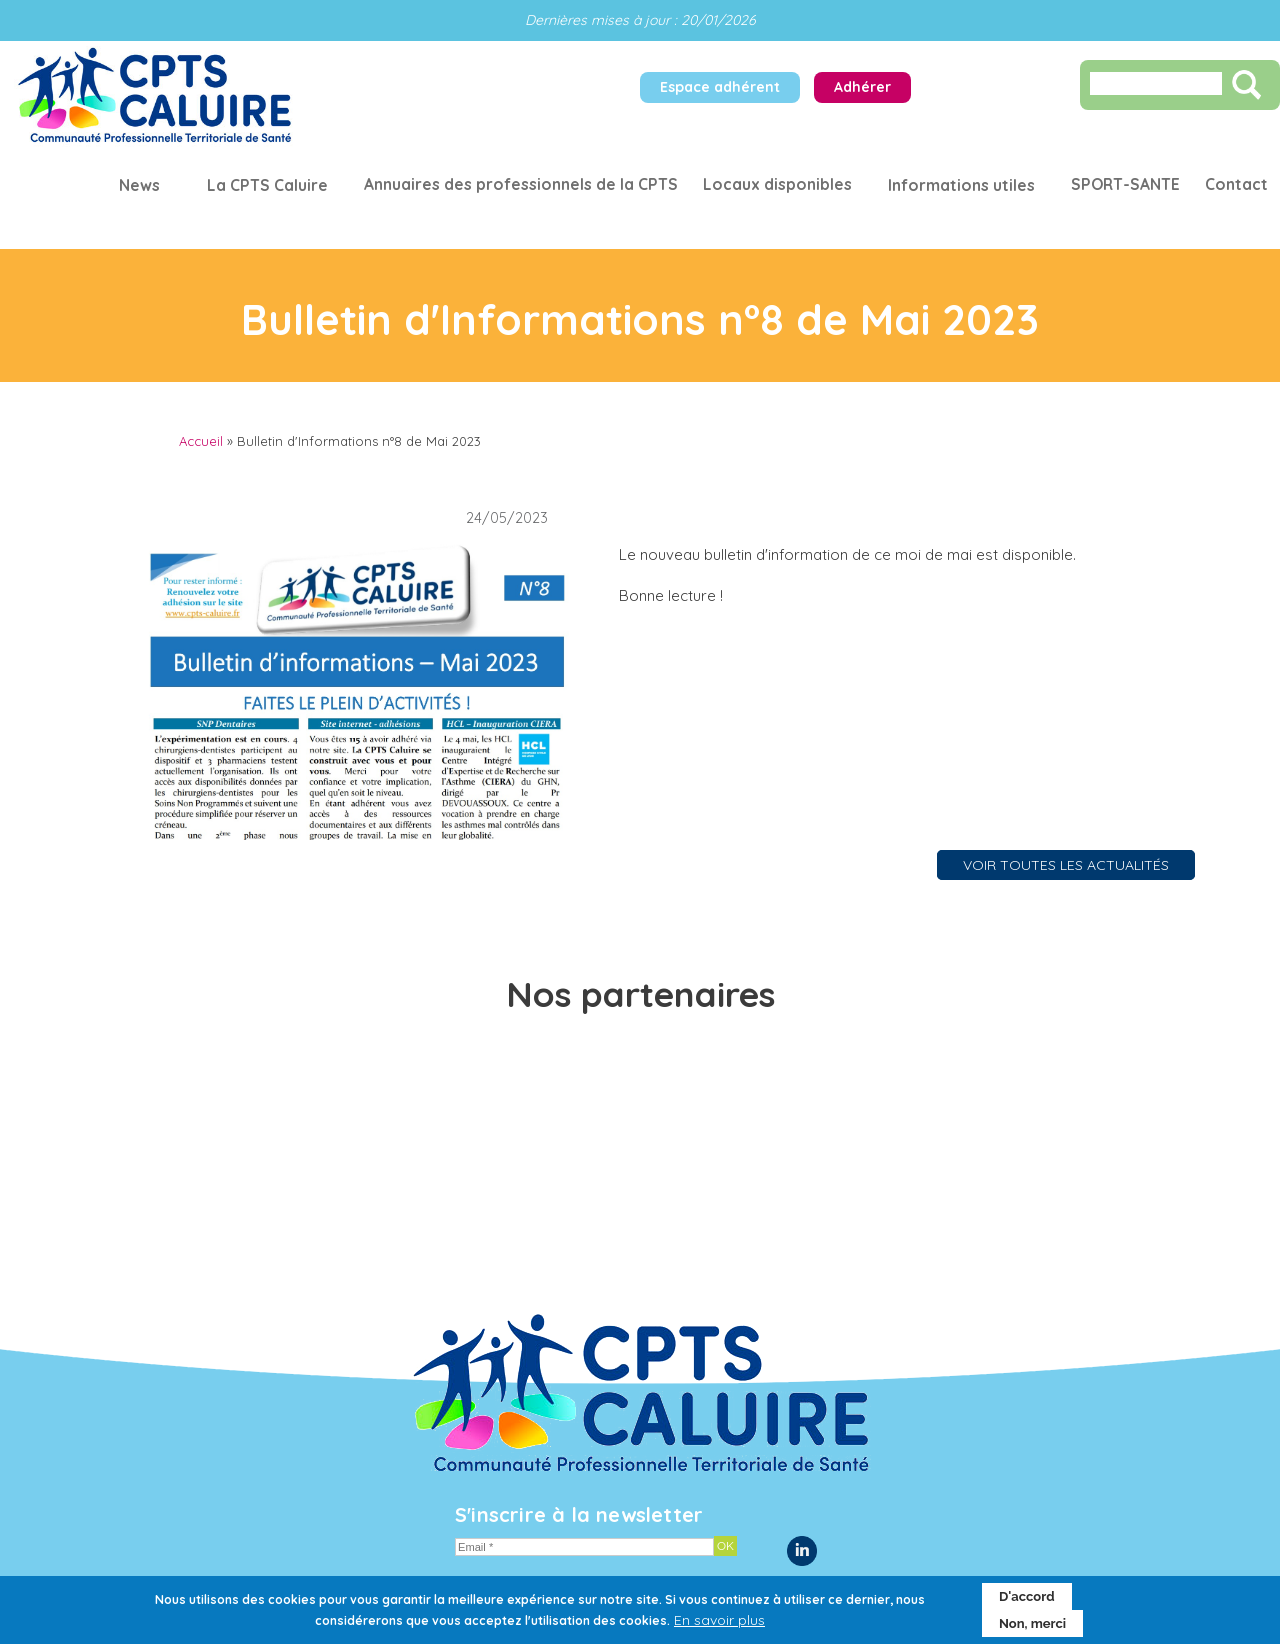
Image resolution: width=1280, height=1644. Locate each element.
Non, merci (1032, 1630)
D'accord (1027, 1603)
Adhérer (862, 87)
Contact (1236, 184)
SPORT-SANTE (1125, 184)
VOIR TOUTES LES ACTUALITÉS (1066, 865)
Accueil (201, 441)
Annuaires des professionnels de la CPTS (521, 184)
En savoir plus (719, 1627)
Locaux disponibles (777, 184)
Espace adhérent (720, 87)
